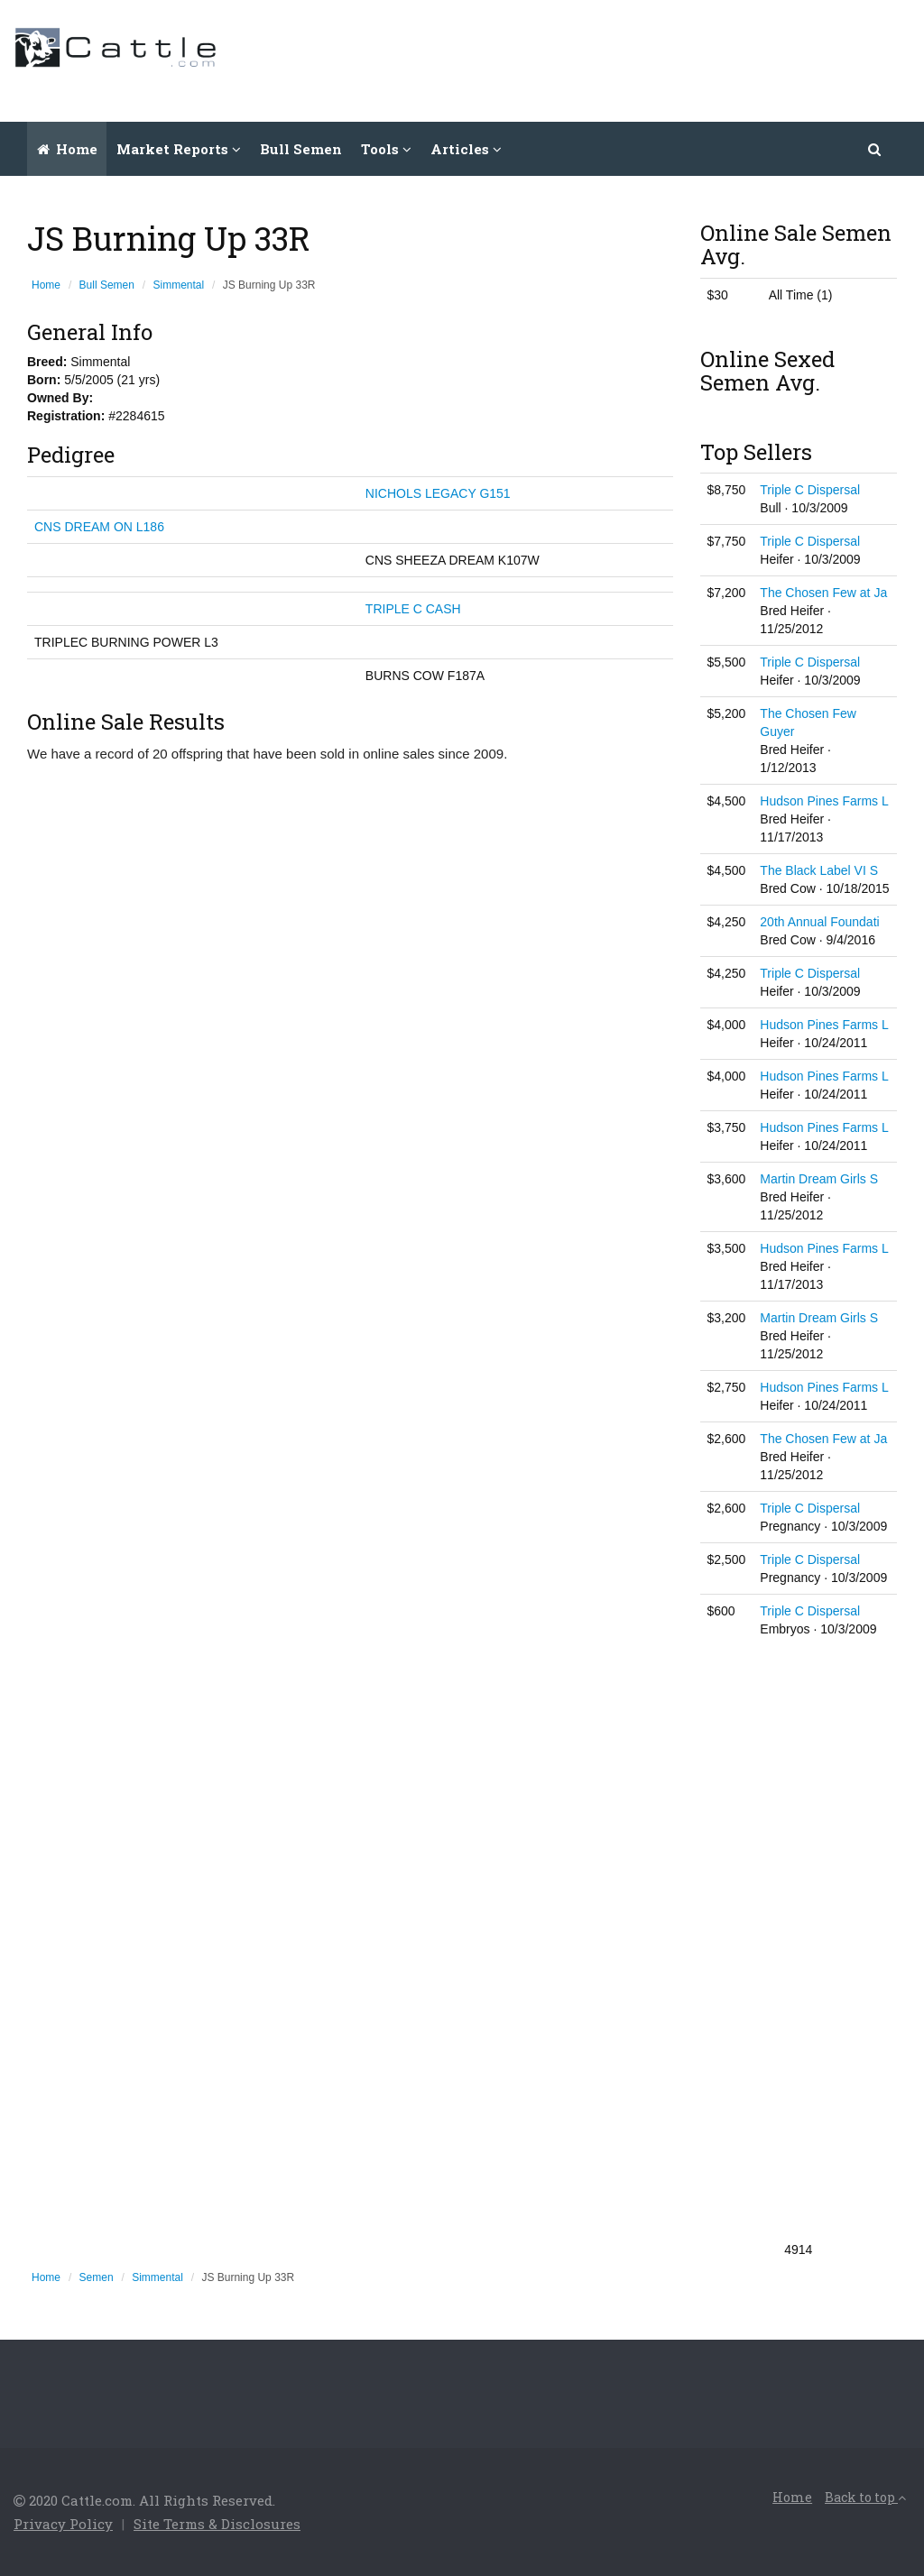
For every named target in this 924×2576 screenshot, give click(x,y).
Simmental (179, 285)
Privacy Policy (63, 2524)
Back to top (865, 2497)
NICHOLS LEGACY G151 (438, 493)
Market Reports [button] (178, 149)
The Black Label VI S (819, 870)
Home (67, 149)
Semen (96, 2277)
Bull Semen (301, 149)
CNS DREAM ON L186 (99, 527)
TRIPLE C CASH (413, 609)
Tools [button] (386, 149)
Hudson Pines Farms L (824, 801)
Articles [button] (466, 149)
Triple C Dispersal (810, 490)
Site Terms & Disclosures (217, 2524)
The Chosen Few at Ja (823, 592)
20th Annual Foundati (819, 922)
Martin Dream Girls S (819, 1179)
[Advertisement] (582, 58)
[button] (875, 149)
